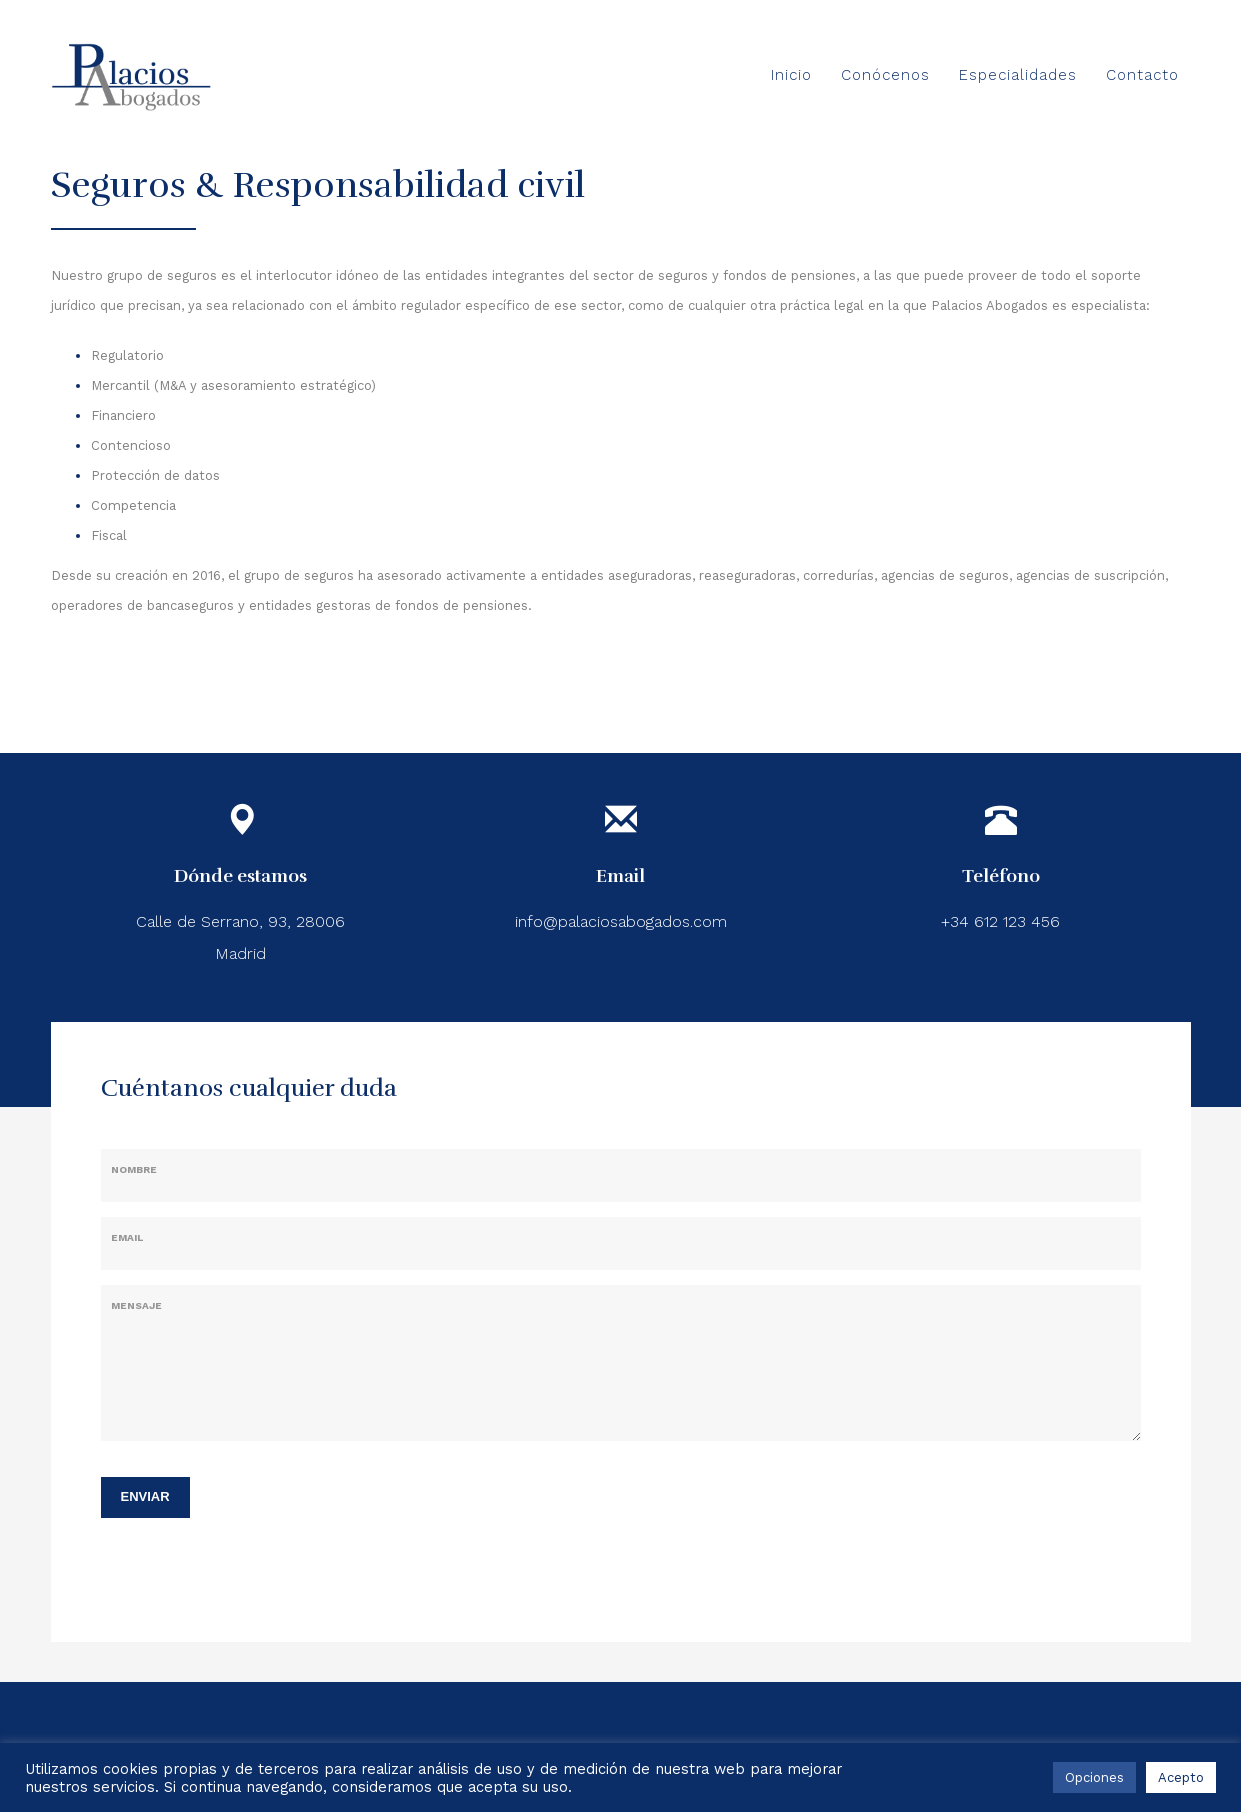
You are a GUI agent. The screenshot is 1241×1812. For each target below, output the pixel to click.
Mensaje (136, 1305)
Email (127, 1237)
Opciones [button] (1094, 1777)
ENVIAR (145, 1496)
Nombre (134, 1169)
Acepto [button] (1181, 1777)
